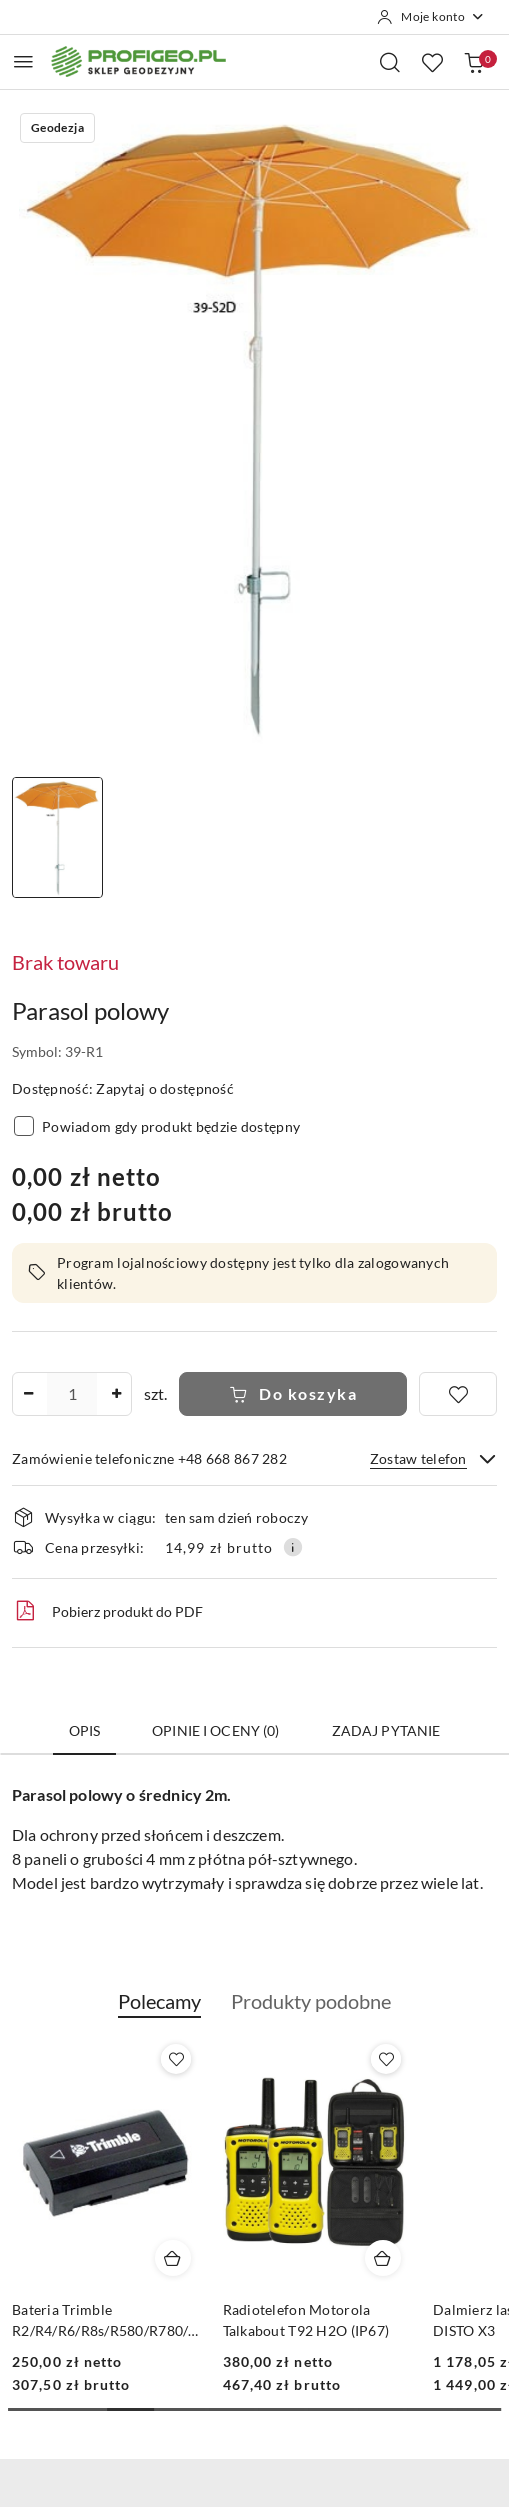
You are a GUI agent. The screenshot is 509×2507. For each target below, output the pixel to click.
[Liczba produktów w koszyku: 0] (474, 62)
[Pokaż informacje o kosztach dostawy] (293, 1547)
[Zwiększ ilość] (116, 1394)
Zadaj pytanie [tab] (386, 1730)
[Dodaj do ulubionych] (458, 1394)
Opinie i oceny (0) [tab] (216, 1730)
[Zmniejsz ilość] (28, 1394)
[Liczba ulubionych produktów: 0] (432, 62)
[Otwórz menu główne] (23, 61)
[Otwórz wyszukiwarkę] (390, 62)
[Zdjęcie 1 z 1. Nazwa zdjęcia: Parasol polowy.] (57, 837)
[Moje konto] (431, 17)
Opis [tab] (85, 1730)
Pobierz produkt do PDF (107, 1611)
